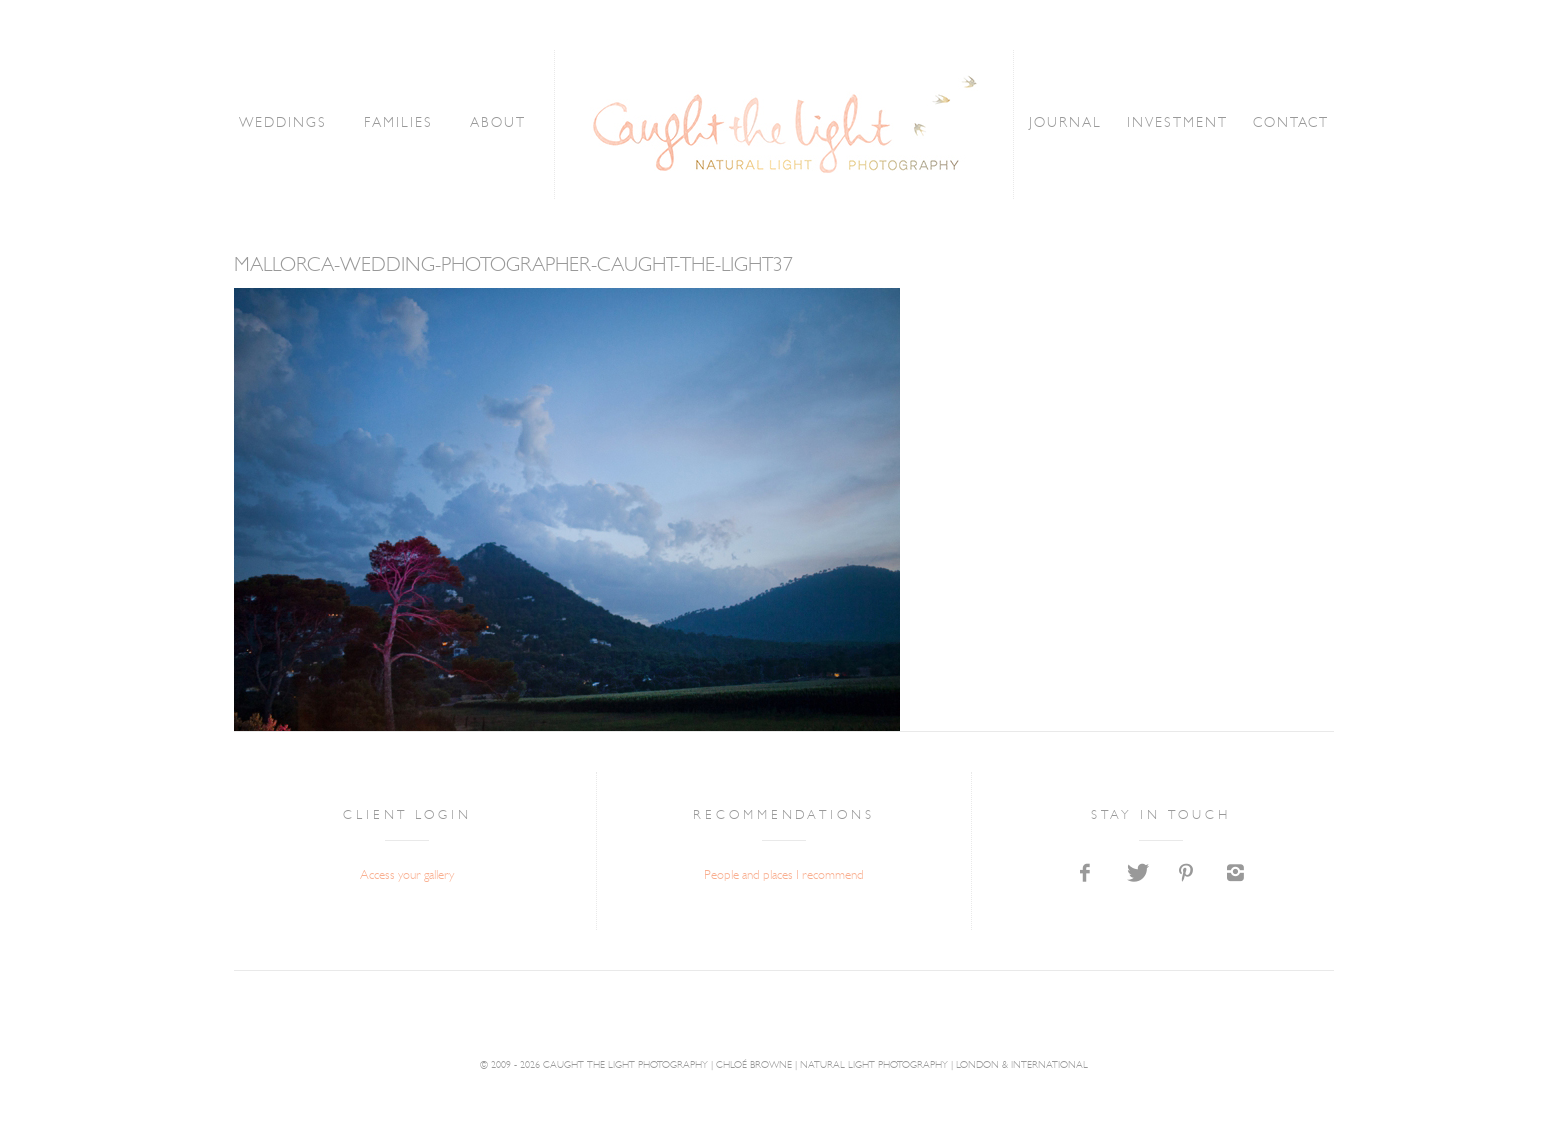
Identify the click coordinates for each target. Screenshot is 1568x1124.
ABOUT (498, 123)
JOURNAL (1066, 123)
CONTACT (1291, 123)
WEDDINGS (283, 123)
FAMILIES (398, 123)
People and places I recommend (784, 875)
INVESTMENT (1177, 123)
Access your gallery (407, 875)
